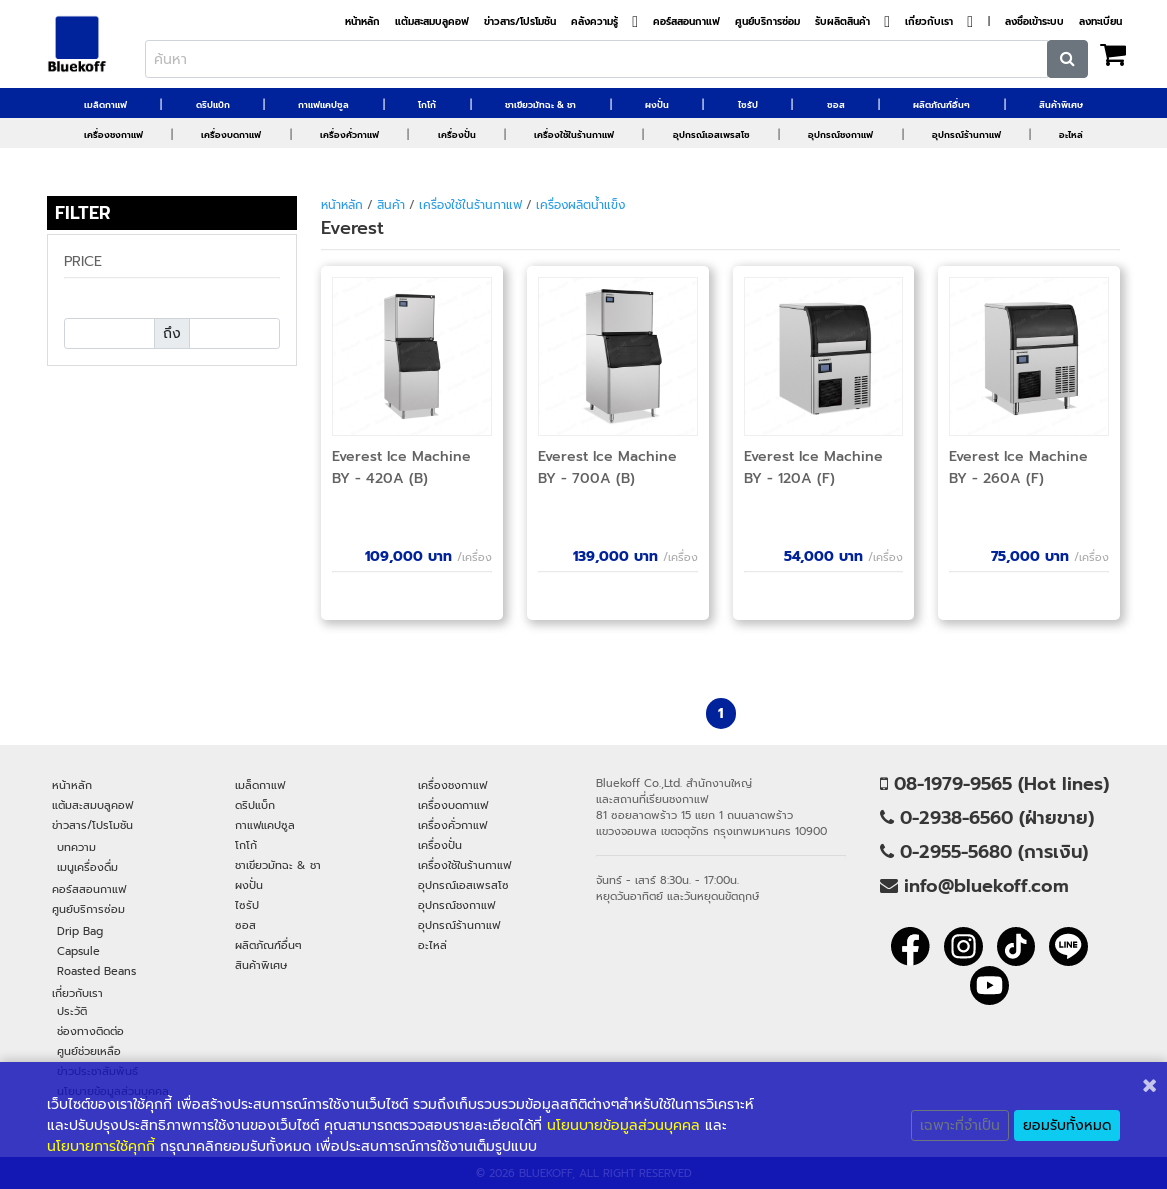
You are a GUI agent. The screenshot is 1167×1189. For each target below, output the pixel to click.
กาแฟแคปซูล (323, 105)
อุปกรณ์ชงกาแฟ (840, 135)
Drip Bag (80, 931)
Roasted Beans (96, 971)
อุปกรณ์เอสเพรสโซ (711, 135)
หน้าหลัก (362, 22)
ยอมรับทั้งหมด (1067, 1125)
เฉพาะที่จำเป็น (960, 1125)
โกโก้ (427, 105)
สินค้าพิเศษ (1061, 105)
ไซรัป (748, 105)
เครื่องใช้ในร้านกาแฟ (574, 135)
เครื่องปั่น (457, 135)
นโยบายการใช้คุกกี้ (101, 1146)
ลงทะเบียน (1100, 22)
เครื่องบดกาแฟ (231, 135)
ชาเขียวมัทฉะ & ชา (540, 105)
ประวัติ (72, 1011)
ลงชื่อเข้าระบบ (1034, 22)
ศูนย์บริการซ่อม (767, 22)
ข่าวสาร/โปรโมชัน (520, 22)
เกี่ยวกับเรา (929, 22)
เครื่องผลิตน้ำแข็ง (580, 205)
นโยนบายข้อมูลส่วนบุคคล (623, 1125)
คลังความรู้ (594, 22)
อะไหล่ (1071, 135)
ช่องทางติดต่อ (90, 1031)
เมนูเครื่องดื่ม (87, 867)
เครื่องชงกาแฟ (113, 135)
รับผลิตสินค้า (842, 22)
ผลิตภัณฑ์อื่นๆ (941, 105)
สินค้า (391, 205)
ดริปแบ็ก (213, 105)
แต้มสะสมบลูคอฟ (432, 22)
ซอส (836, 105)
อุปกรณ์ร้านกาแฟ (966, 135)
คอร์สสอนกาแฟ (686, 22)
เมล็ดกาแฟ (105, 105)
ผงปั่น (657, 105)
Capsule (78, 951)
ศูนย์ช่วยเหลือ (89, 1051)
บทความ (76, 847)
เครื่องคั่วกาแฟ (349, 135)
